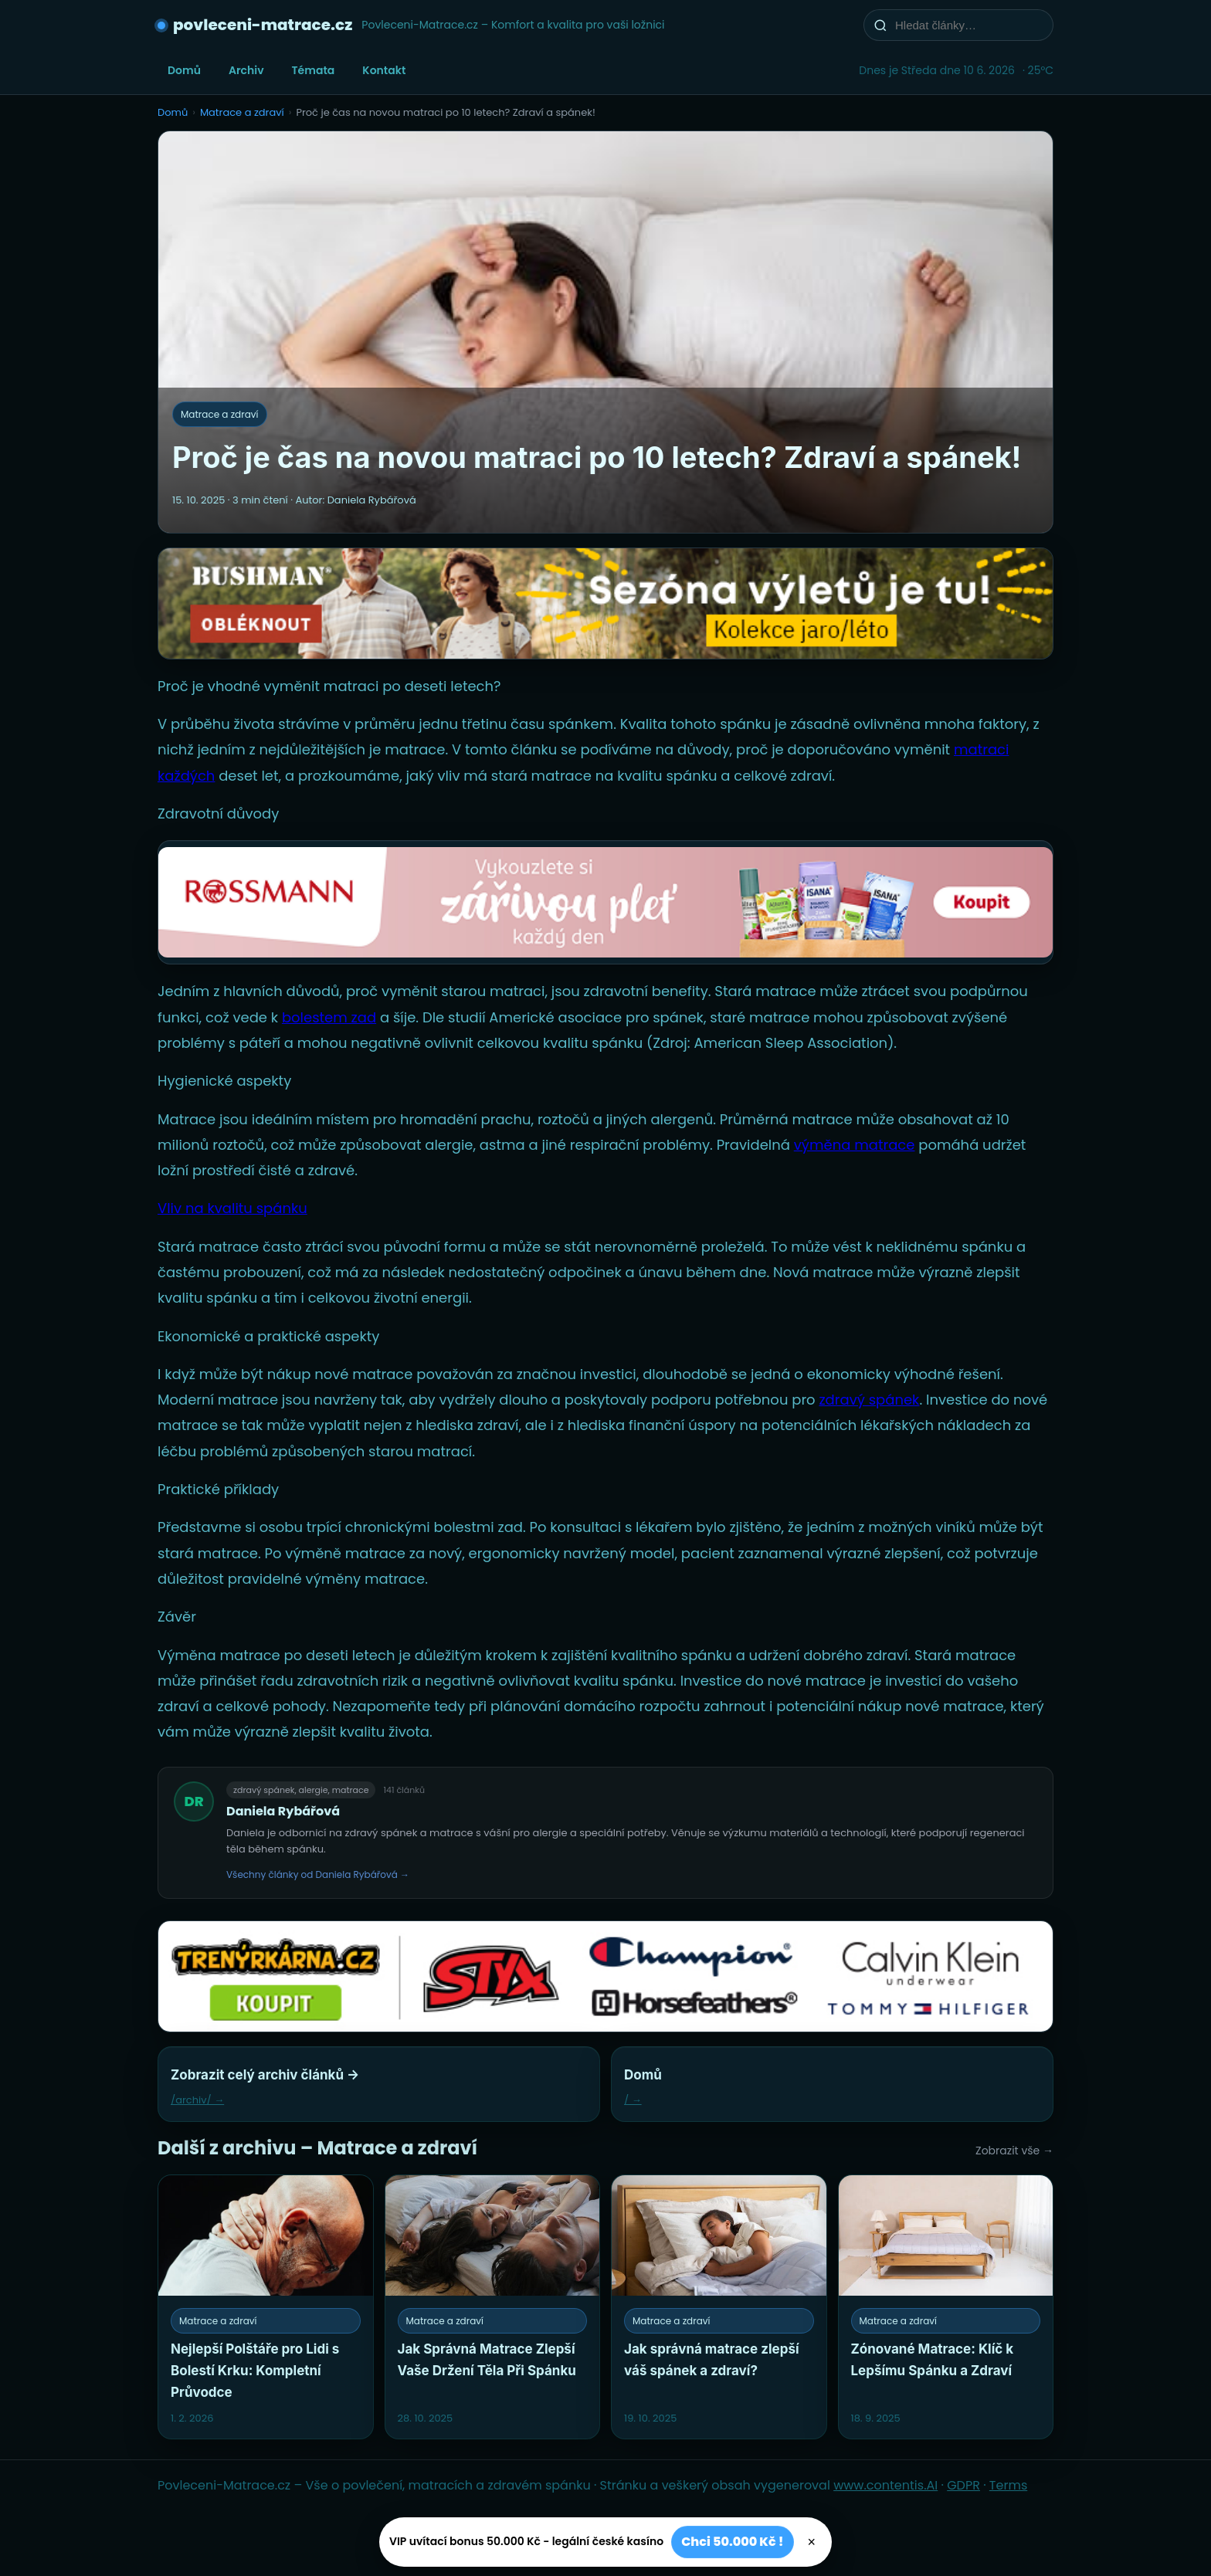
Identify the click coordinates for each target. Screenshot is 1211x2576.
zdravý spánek (869, 1399)
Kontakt (383, 70)
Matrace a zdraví (242, 112)
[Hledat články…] (968, 25)
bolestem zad (329, 1017)
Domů (184, 70)
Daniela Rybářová (283, 1811)
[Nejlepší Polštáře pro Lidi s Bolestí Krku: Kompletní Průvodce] (265, 2307)
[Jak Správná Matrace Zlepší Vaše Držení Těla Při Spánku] (492, 2307)
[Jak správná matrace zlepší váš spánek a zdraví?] (719, 2307)
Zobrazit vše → (1014, 2150)
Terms (1008, 2485)
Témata (313, 70)
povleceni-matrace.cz (262, 25)
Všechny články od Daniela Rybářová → (317, 1874)
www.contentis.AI (885, 2485)
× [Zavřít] (812, 2542)
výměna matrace (854, 1144)
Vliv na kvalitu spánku (232, 1208)
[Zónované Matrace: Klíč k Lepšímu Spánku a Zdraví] (946, 2307)
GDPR (963, 2485)
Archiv (246, 70)
